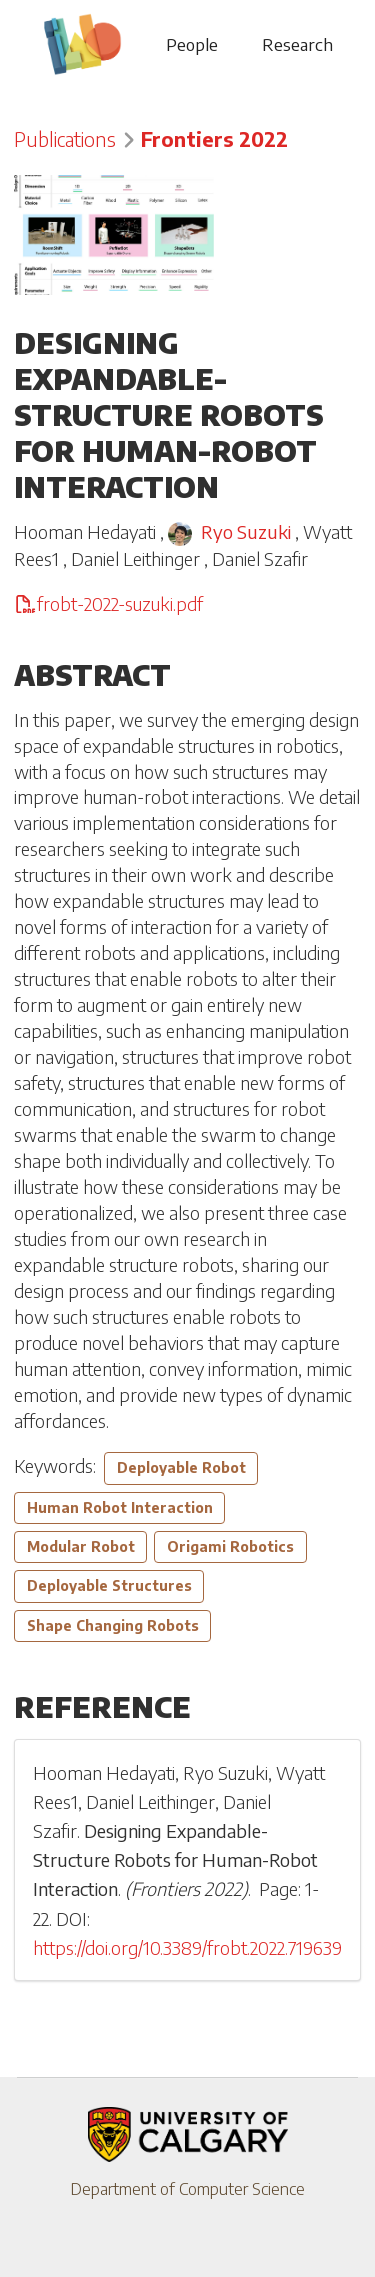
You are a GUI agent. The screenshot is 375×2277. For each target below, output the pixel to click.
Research (297, 44)
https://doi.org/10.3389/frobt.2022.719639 (187, 1948)
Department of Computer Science (187, 2189)
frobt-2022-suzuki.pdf (108, 604)
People (192, 44)
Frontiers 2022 (214, 139)
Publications (65, 139)
